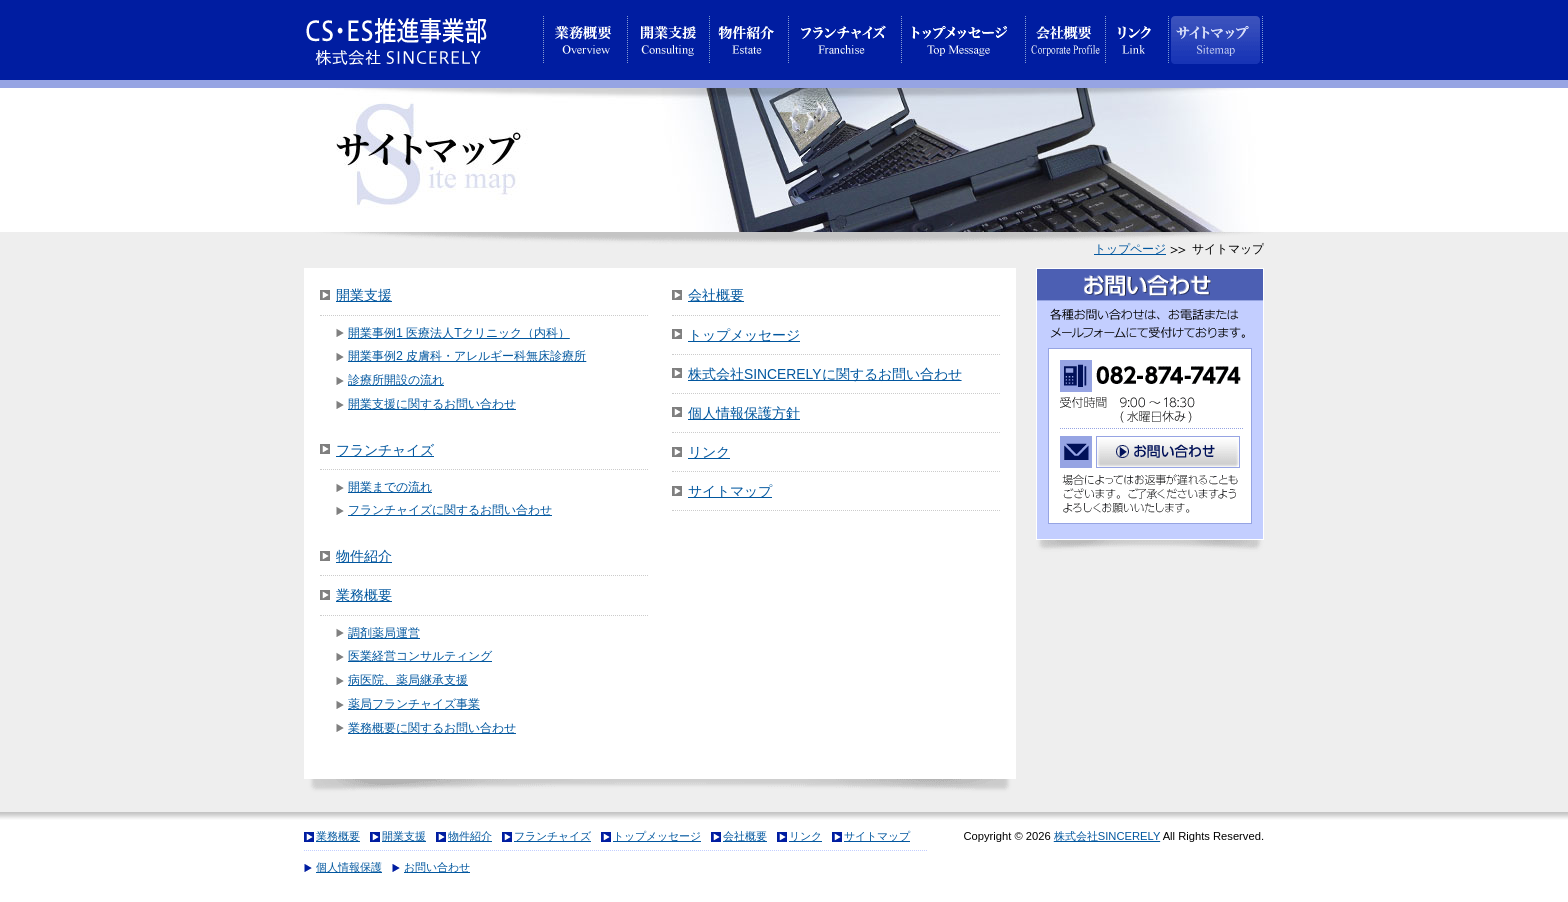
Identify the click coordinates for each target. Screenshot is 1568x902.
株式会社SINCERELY (1107, 836)
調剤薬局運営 (384, 633)
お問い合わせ (437, 867)
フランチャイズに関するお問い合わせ (450, 510)
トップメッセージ (744, 335)
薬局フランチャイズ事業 (414, 704)
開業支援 (364, 295)
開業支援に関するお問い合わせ (432, 404)
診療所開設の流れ (396, 380)
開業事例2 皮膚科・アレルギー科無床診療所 (467, 356)
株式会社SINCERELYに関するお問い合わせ (825, 374)
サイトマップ (730, 491)
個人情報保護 (349, 867)
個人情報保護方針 (744, 413)
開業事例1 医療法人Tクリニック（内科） (459, 333)
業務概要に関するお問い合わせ (432, 728)
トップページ (1130, 249)
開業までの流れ (390, 487)
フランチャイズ (385, 450)
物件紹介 (364, 556)
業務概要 (364, 595)
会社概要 (716, 295)
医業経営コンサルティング (420, 656)
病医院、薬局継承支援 (408, 680)
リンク (709, 452)
